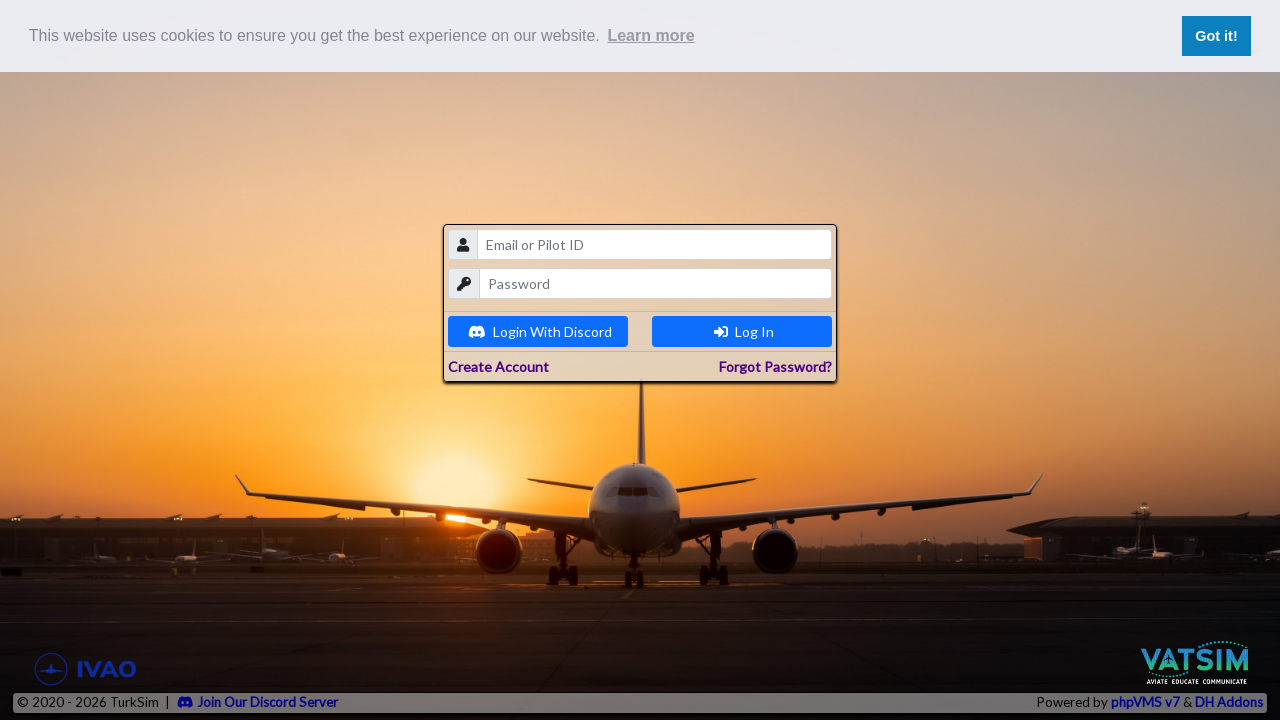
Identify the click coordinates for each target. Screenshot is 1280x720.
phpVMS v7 (1145, 702)
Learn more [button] (650, 35)
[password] (655, 283)
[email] (654, 244)
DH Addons (1229, 702)
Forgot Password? (775, 366)
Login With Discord (540, 331)
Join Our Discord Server (257, 702)
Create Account (498, 366)
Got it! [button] (1216, 36)
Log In (744, 331)
